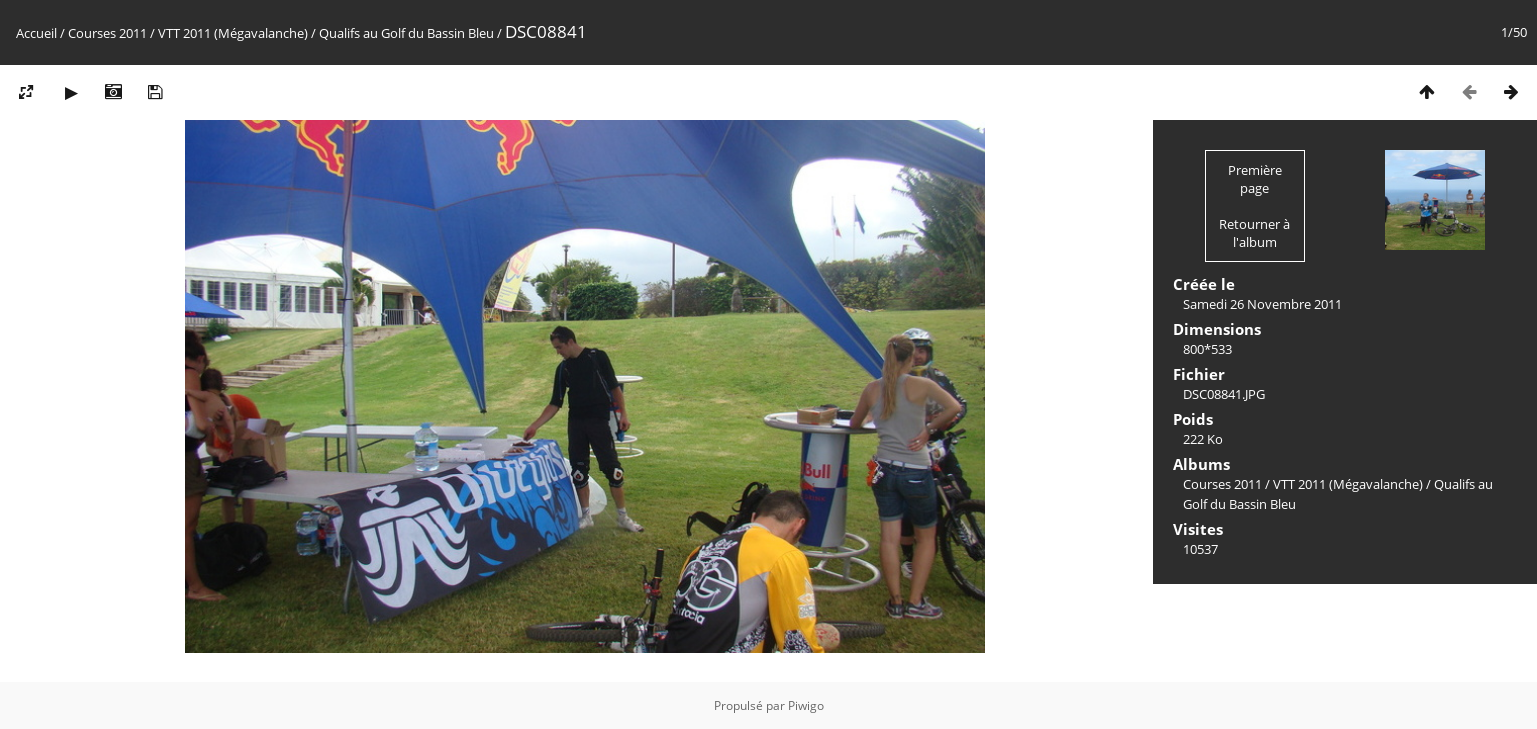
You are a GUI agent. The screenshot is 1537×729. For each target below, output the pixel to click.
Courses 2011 (107, 33)
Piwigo (806, 705)
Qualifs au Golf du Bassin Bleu (406, 33)
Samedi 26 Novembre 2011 (1262, 304)
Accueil (36, 33)
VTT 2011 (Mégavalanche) (233, 33)
